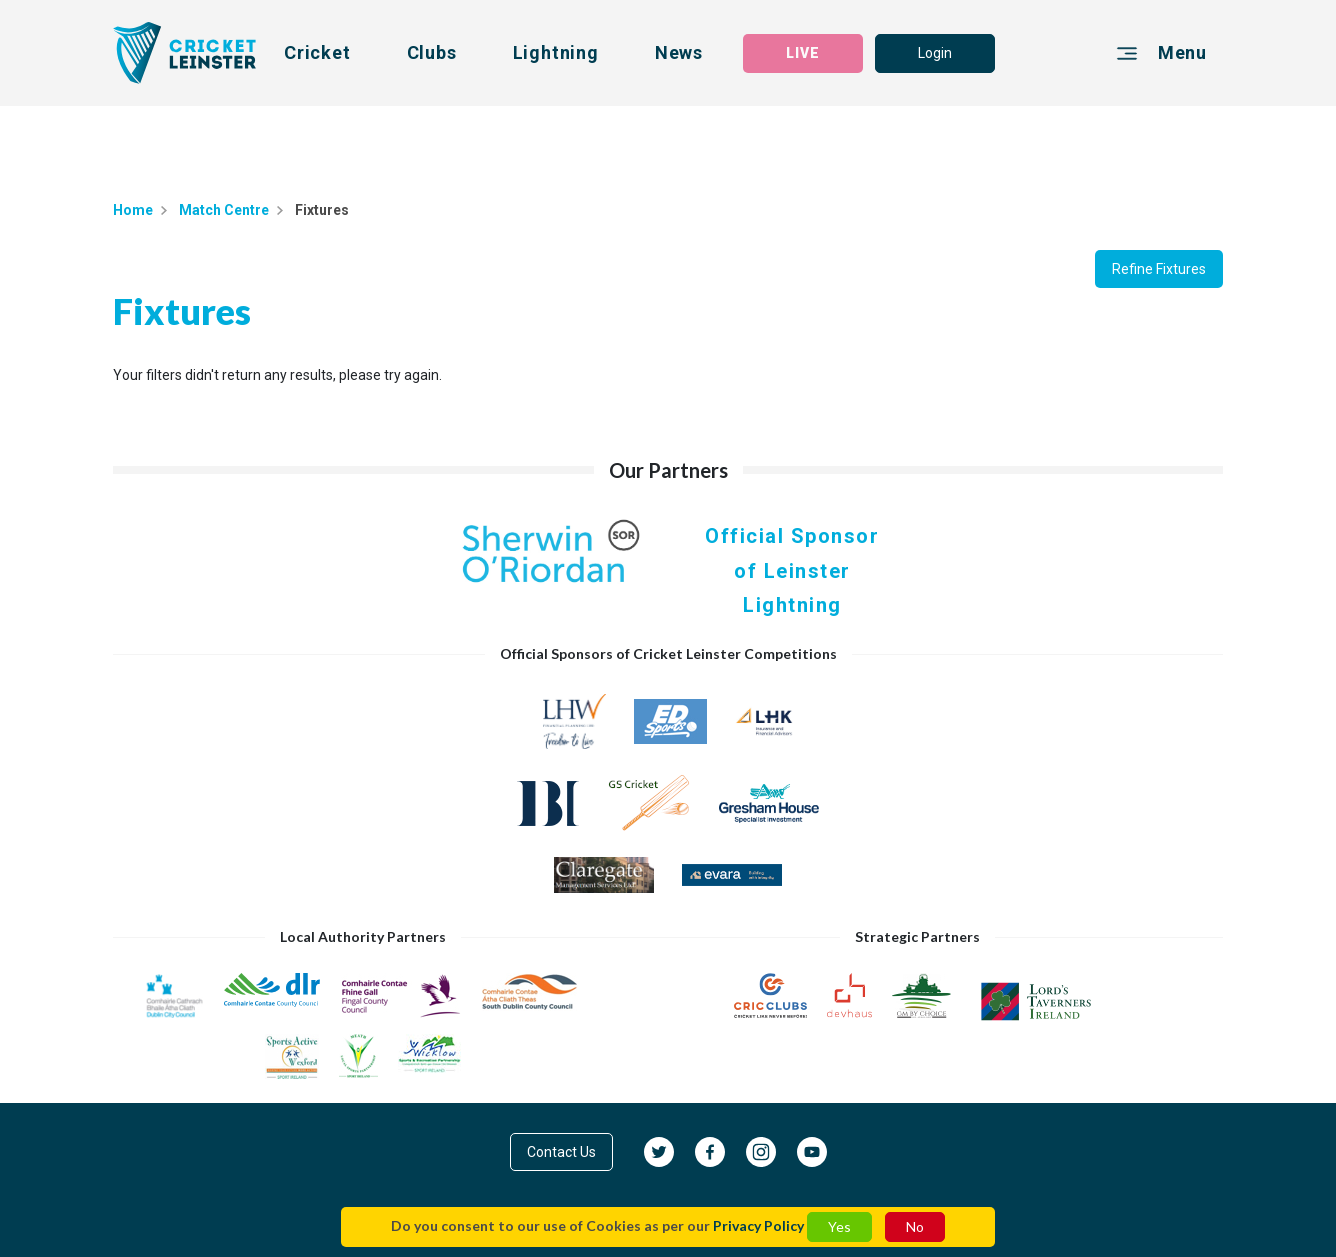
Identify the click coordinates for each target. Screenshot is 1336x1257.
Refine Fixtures (1159, 269)
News (679, 52)
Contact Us (561, 1152)
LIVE (803, 53)
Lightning (556, 52)
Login (935, 53)
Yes (839, 1226)
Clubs (432, 52)
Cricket (317, 52)
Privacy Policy (758, 1225)
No (915, 1226)
